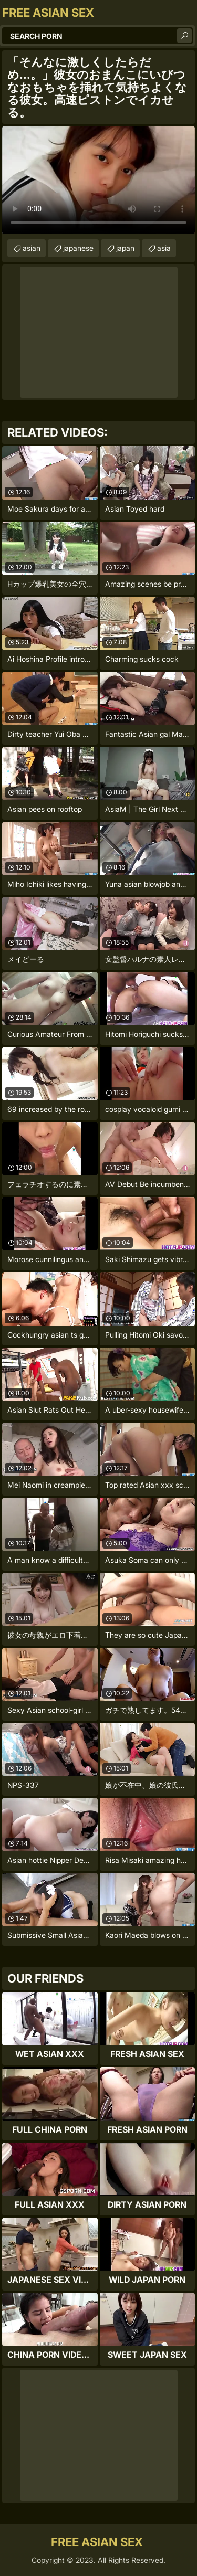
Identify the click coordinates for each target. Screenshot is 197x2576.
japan (125, 247)
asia (164, 247)
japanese (78, 247)
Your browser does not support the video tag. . (98, 180)
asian (31, 247)
